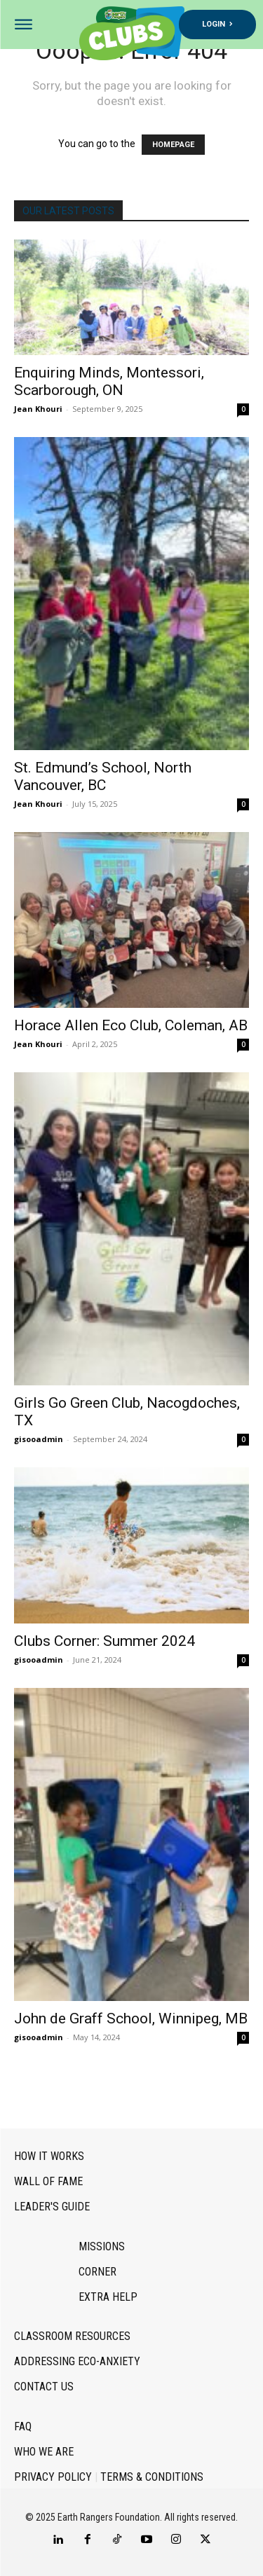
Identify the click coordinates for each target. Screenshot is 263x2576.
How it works (49, 2156)
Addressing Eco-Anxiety (77, 2361)
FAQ (23, 2426)
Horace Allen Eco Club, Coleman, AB (131, 1025)
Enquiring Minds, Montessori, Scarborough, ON (109, 381)
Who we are (44, 2451)
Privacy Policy (53, 2477)
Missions (102, 2246)
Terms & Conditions (151, 2477)
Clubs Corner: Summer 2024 (104, 1641)
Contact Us (44, 2386)
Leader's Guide (52, 2206)
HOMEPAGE (173, 144)
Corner (97, 2271)
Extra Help (108, 2297)
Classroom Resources (72, 2336)
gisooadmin (38, 1439)
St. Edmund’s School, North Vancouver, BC (102, 776)
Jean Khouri (38, 408)
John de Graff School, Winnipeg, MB (131, 2018)
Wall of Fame (48, 2181)
